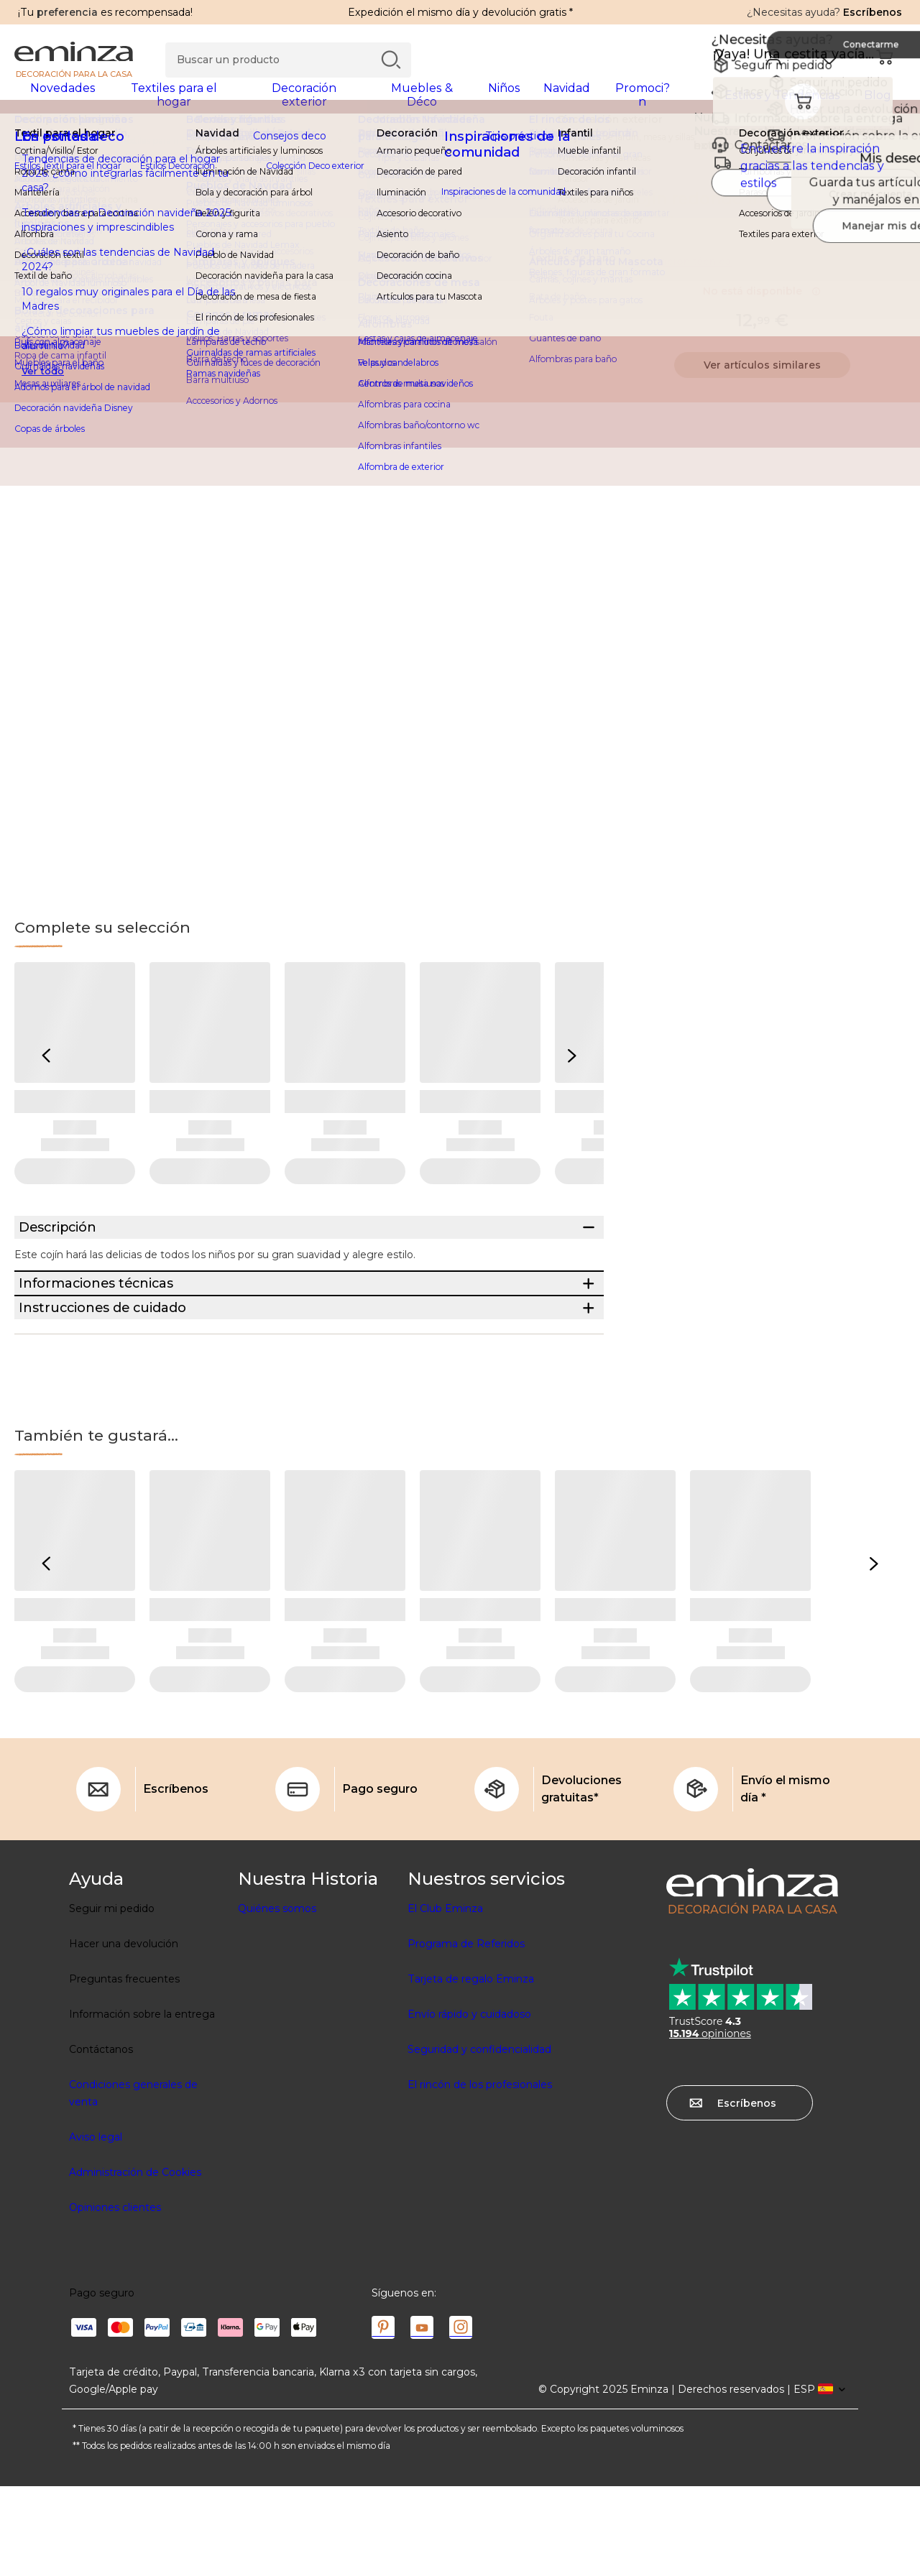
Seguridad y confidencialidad (479, 2139)
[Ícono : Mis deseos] (890, 208)
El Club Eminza (445, 1998)
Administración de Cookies (135, 2262)
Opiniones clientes (115, 2297)
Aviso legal (95, 2226)
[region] (460, 150)
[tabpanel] (350, 102)
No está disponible (762, 300)
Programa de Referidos (466, 2033)
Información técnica (678, 270)
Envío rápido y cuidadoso (469, 2103)
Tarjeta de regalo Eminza (471, 2068)
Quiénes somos (277, 1998)
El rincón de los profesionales (480, 2174)
